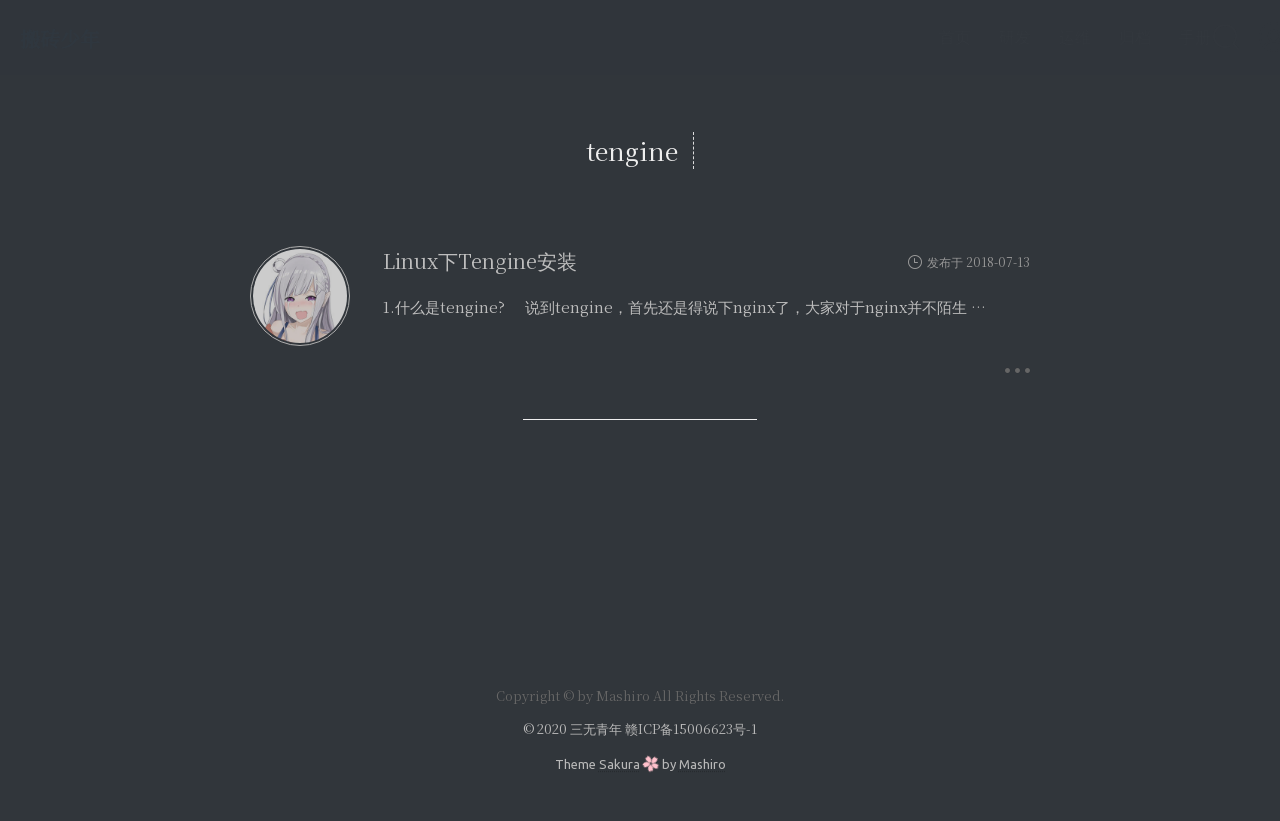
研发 (968, 36)
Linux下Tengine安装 (480, 260)
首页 (908, 36)
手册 (1148, 36)
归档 (1088, 36)
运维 (1028, 36)
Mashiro (702, 764)
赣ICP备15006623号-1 (691, 728)
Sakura (619, 764)
